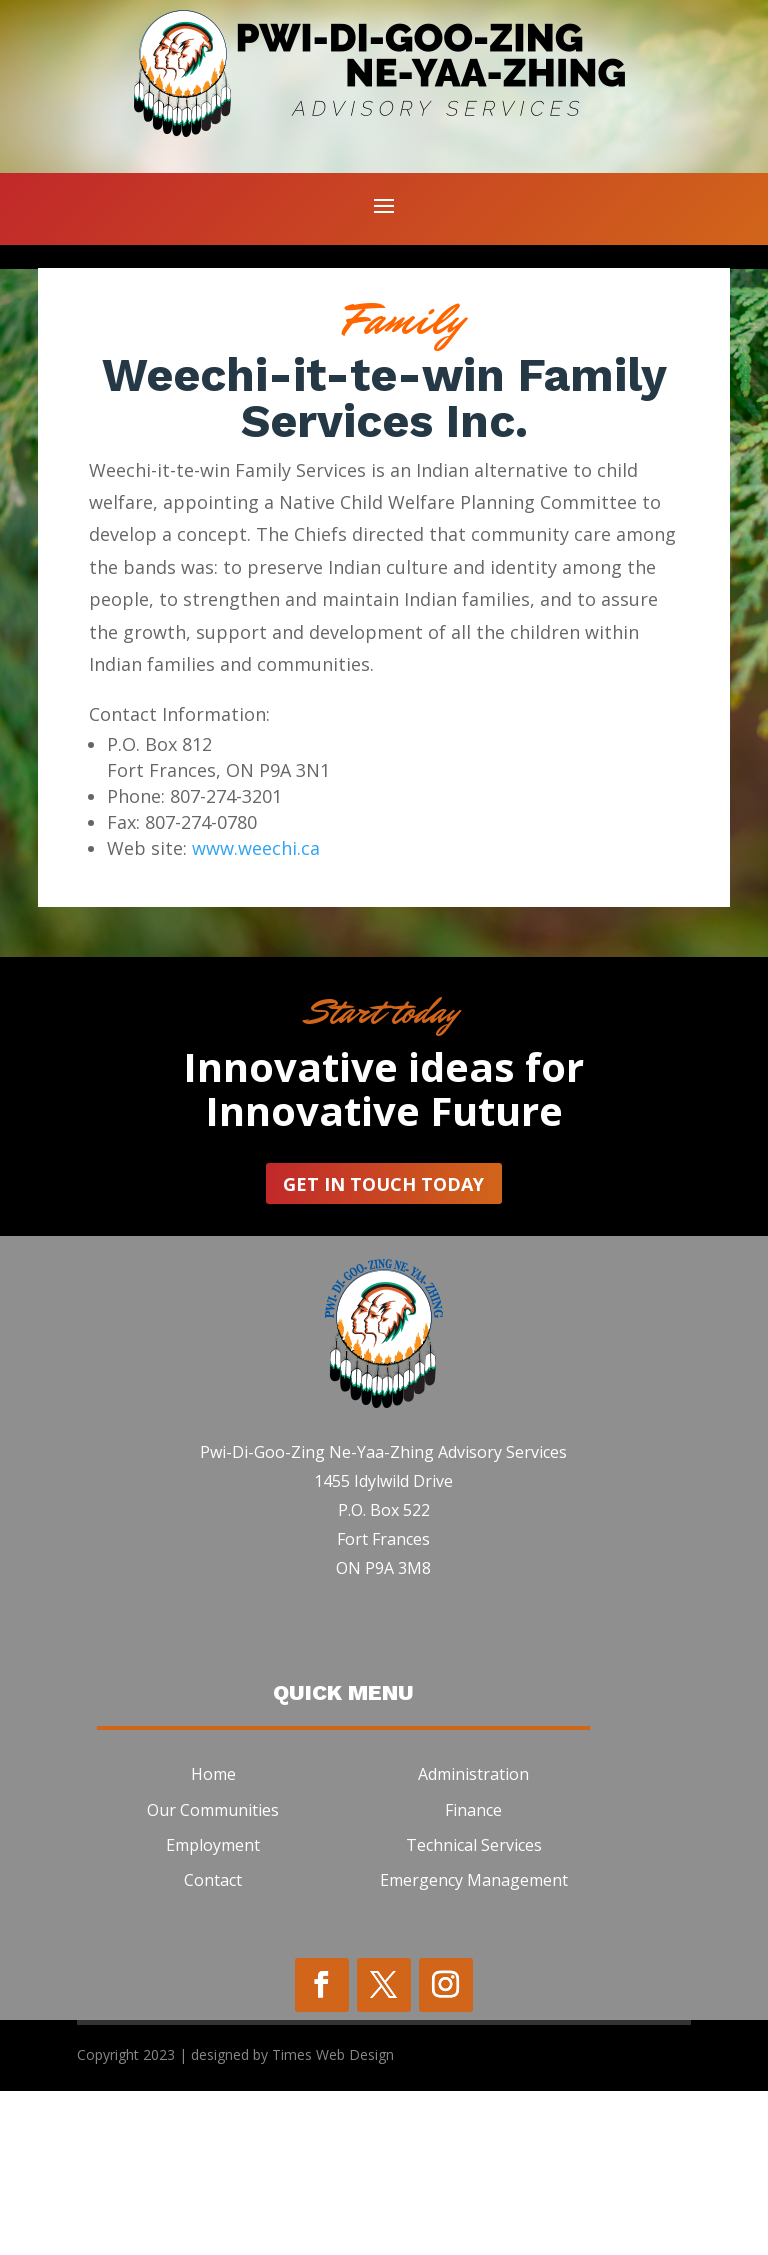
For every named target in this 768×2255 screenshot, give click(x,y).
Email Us (221, 384)
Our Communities (213, 1974)
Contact (213, 2044)
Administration (473, 1939)
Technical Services (474, 2009)
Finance (473, 1974)
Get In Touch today (383, 1348)
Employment (213, 2009)
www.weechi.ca (256, 1012)
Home (213, 1939)
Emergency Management (474, 2044)
